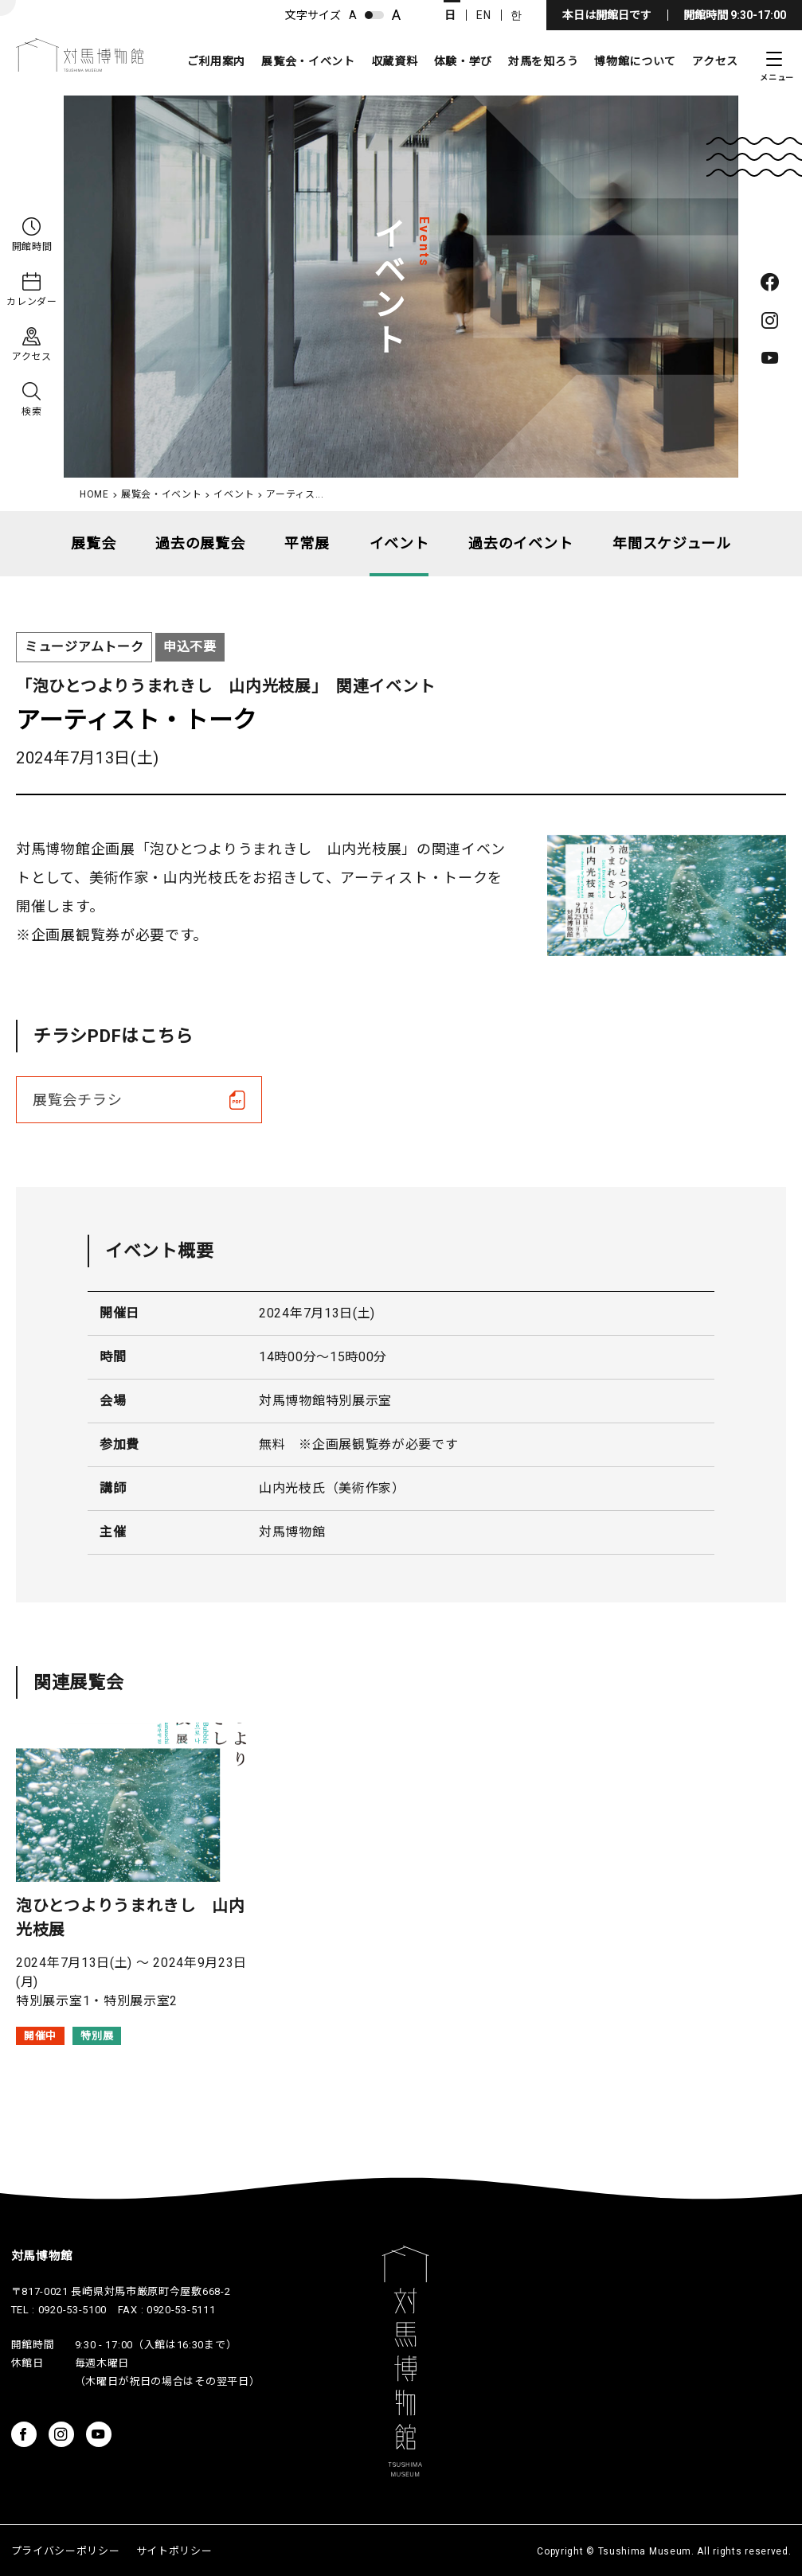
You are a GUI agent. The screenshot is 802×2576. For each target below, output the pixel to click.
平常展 (306, 543)
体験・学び (463, 61)
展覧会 (93, 543)
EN (483, 15)
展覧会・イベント (308, 61)
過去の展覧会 (200, 543)
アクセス (715, 61)
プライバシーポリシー (65, 2551)
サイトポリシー (174, 2551)
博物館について (635, 61)
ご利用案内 (216, 61)
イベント (233, 494)
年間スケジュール (671, 543)
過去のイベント (520, 543)
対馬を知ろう (543, 61)
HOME (94, 494)
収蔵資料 (394, 61)
